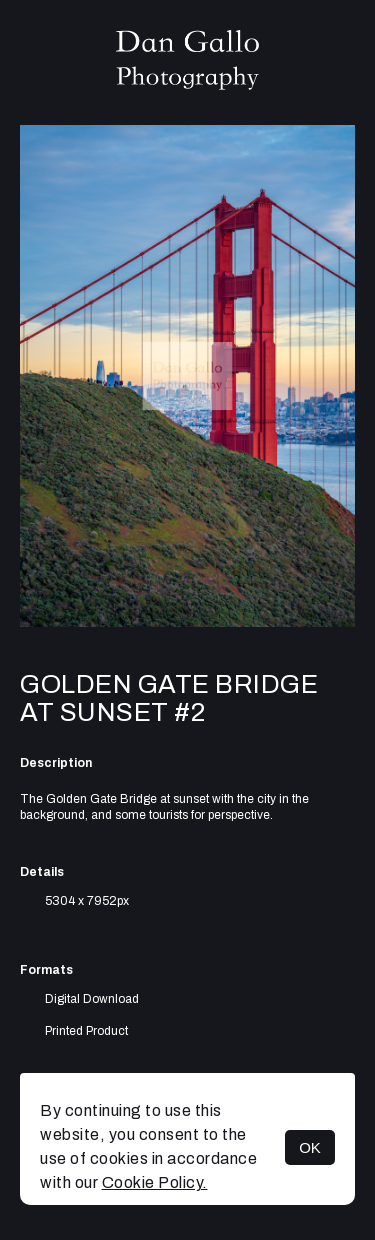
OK (310, 1147)
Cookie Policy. (155, 1182)
